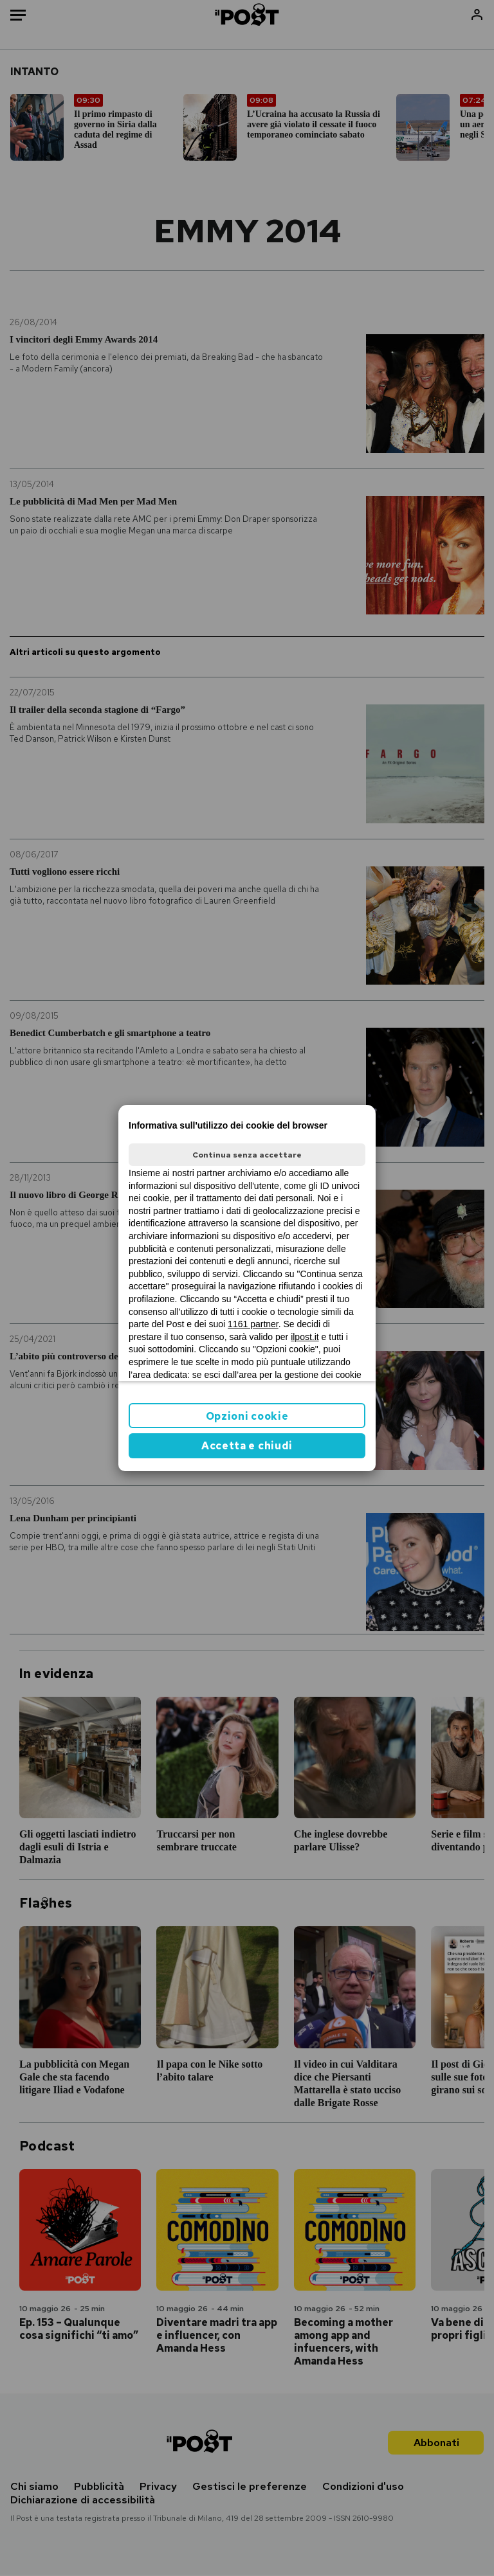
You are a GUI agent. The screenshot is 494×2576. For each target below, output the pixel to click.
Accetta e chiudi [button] (247, 1446)
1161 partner (253, 1324)
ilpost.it (305, 1337)
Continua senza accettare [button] (247, 1155)
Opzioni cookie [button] (247, 1416)
